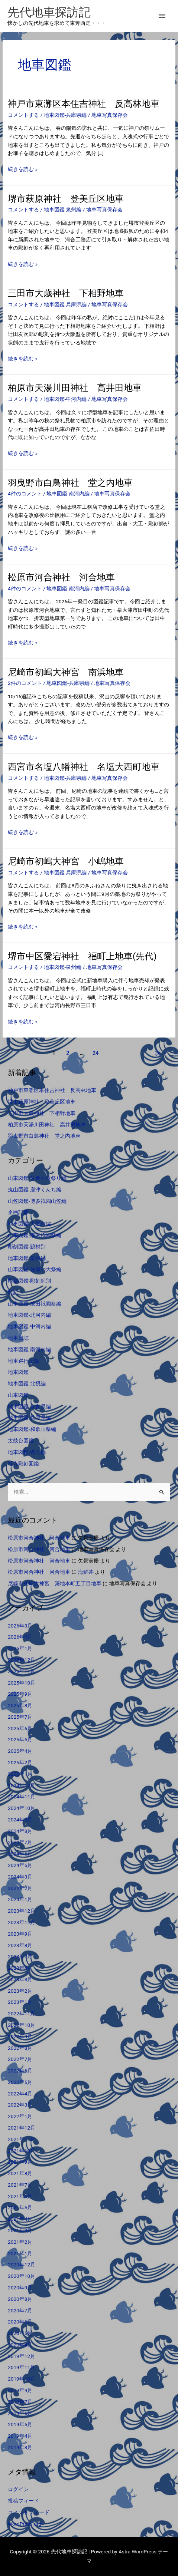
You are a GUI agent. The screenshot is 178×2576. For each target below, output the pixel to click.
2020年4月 (20, 2345)
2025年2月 (20, 1762)
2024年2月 (20, 1888)
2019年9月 (20, 2390)
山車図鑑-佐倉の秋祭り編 (37, 1178)
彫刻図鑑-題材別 (27, 1247)
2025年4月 (20, 1751)
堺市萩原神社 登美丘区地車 (66, 199)
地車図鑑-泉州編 (63, 209)
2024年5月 (20, 1865)
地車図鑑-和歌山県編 (32, 1429)
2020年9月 (20, 2287)
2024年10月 (21, 1808)
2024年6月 (20, 1854)
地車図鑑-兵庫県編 (65, 115)
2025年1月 (20, 1774)
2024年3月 (20, 1877)
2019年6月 (20, 2413)
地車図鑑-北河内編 (29, 1315)
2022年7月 (20, 2059)
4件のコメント (25, 494)
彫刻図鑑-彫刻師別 (29, 1281)
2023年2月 (20, 1991)
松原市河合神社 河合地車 (61, 577)
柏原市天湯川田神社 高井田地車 (75, 388)
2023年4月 (20, 1968)
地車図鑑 (18, 1372)
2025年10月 (21, 1683)
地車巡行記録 (23, 1361)
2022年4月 (20, 2094)
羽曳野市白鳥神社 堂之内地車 (70, 483)
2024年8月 (20, 1831)
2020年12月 (21, 2264)
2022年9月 (20, 2036)
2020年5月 (20, 2333)
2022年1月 (20, 2116)
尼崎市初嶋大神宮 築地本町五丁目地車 (54, 1583)
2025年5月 (20, 1739)
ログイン (18, 2489)
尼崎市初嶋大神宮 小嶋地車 (66, 861)
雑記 (13, 1292)
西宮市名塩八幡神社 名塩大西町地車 (83, 767)
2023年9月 (20, 1934)
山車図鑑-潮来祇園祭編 (34, 1235)
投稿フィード (23, 2501)
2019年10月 (21, 2379)
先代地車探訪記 (49, 12)
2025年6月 (20, 1728)
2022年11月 (21, 2013)
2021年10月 (21, 2151)
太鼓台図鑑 (21, 1441)
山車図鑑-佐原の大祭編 (34, 1269)
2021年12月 (21, 2128)
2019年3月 (20, 2447)
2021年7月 (20, 2185)
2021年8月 (20, 2173)
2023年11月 (21, 1922)
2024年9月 (20, 1820)
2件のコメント (25, 683)
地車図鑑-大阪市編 (29, 1224)
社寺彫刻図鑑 (23, 1464)
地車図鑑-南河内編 (68, 494)
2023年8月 (20, 1945)
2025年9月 (20, 1694)
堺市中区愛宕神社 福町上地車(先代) (82, 956)
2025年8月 (20, 1705)
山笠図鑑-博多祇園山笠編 (37, 1201)
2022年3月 (20, 2105)
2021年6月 (20, 2196)
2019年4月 (20, 2436)
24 (96, 1053)
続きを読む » (23, 169)
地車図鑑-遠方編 (27, 1452)
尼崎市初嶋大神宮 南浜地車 (66, 672)
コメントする (23, 115)
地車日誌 (18, 1338)
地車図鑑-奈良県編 (29, 1406)
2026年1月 (20, 1648)
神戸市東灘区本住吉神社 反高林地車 (83, 104)
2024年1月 (20, 1899)
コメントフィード (28, 2512)
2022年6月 (20, 2071)
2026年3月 (20, 1626)
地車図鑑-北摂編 (27, 1383)
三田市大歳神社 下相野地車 (66, 293)
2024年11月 (21, 1797)
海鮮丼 (86, 1572)
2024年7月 (20, 1842)
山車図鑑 (18, 1395)
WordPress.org (24, 2524)
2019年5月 (20, 2424)
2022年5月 (20, 2082)
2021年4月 (20, 2219)
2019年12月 (21, 2356)
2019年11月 (21, 2367)
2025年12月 (21, 1660)
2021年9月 (20, 2162)
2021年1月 (20, 2253)
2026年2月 (20, 1637)
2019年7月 (20, 2402)
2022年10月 (21, 2025)
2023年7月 (20, 1956)
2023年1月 (20, 2002)
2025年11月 (21, 1671)
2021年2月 (20, 2242)
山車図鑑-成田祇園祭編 (34, 1304)
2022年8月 (20, 2048)
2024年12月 (21, 1785)
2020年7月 (20, 2310)
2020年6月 (20, 2322)
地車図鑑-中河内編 (65, 399)
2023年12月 (21, 1911)
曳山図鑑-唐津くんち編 (34, 1190)
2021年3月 (20, 2230)
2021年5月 (20, 2207)
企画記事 (18, 1212)
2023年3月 (20, 1979)
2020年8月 (20, 2299)
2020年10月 (21, 2276)
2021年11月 (21, 2139)
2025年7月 (20, 1717)
